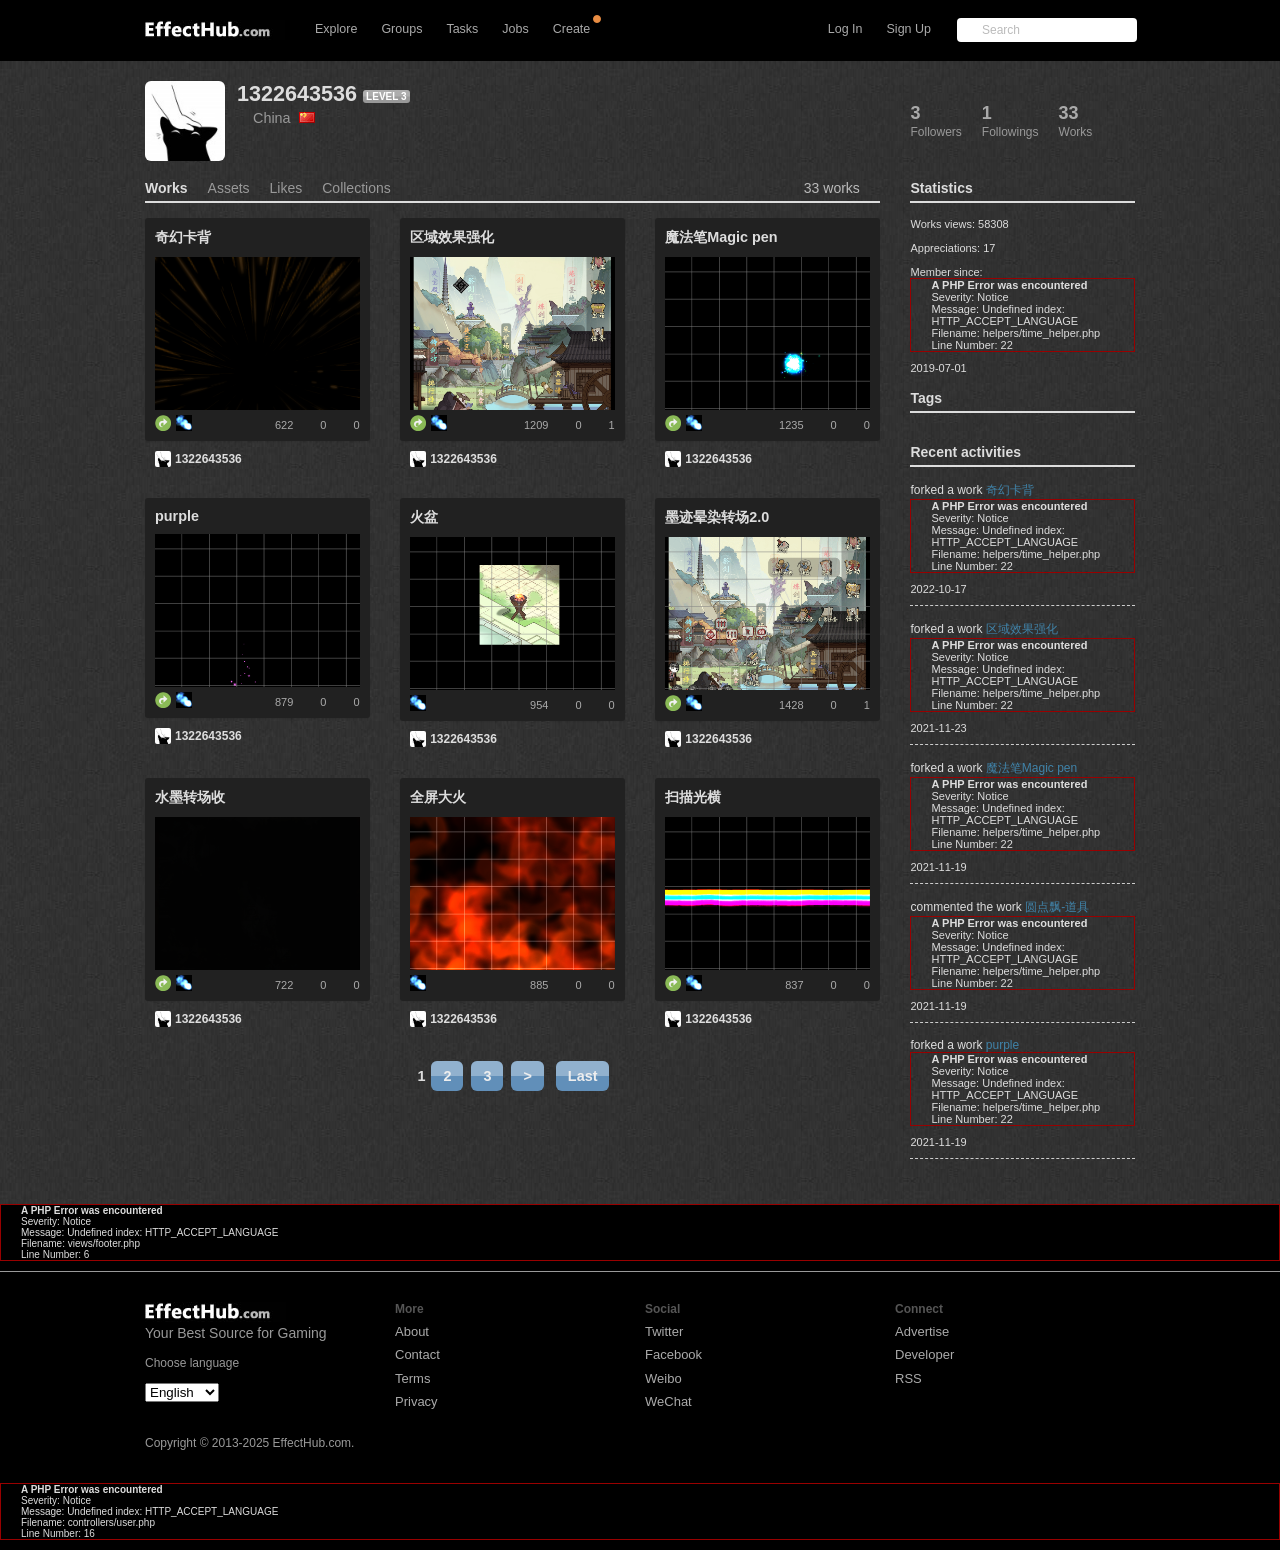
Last (583, 1076)
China (284, 118)
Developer (924, 1354)
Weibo (663, 1378)
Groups (401, 29)
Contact (417, 1354)
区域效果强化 (1022, 629)
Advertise (922, 1331)
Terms (412, 1378)
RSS (908, 1378)
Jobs (515, 29)
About (412, 1331)
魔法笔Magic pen (1031, 768)
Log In (845, 29)
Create (572, 29)
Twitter (664, 1331)
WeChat (668, 1401)
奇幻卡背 (1010, 490)
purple (1002, 1045)
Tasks (462, 29)
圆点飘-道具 (1057, 907)
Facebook (673, 1354)
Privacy (416, 1401)
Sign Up (909, 29)
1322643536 (297, 93)
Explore (336, 29)
